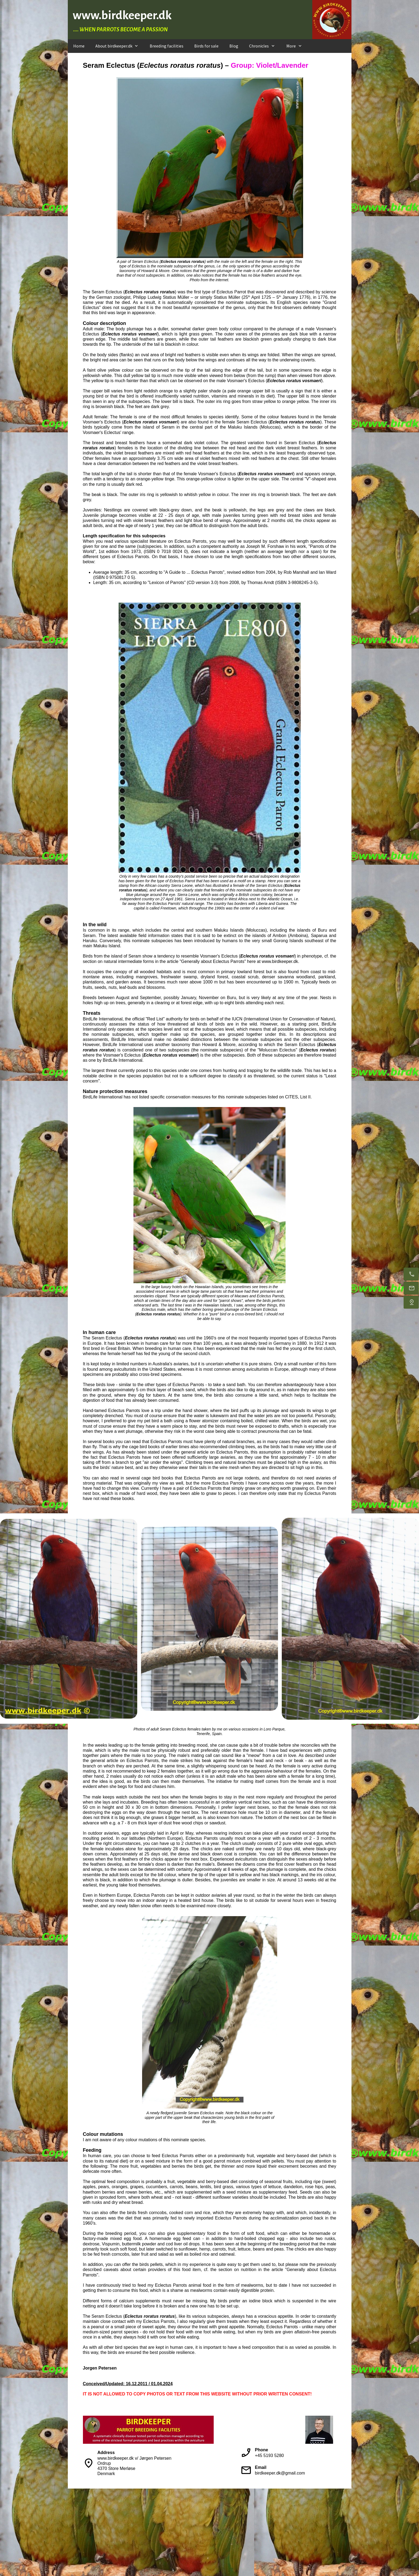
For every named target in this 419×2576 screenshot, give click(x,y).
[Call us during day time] (411, 1274)
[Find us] (411, 1302)
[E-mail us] (411, 1288)
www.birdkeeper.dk (122, 15)
